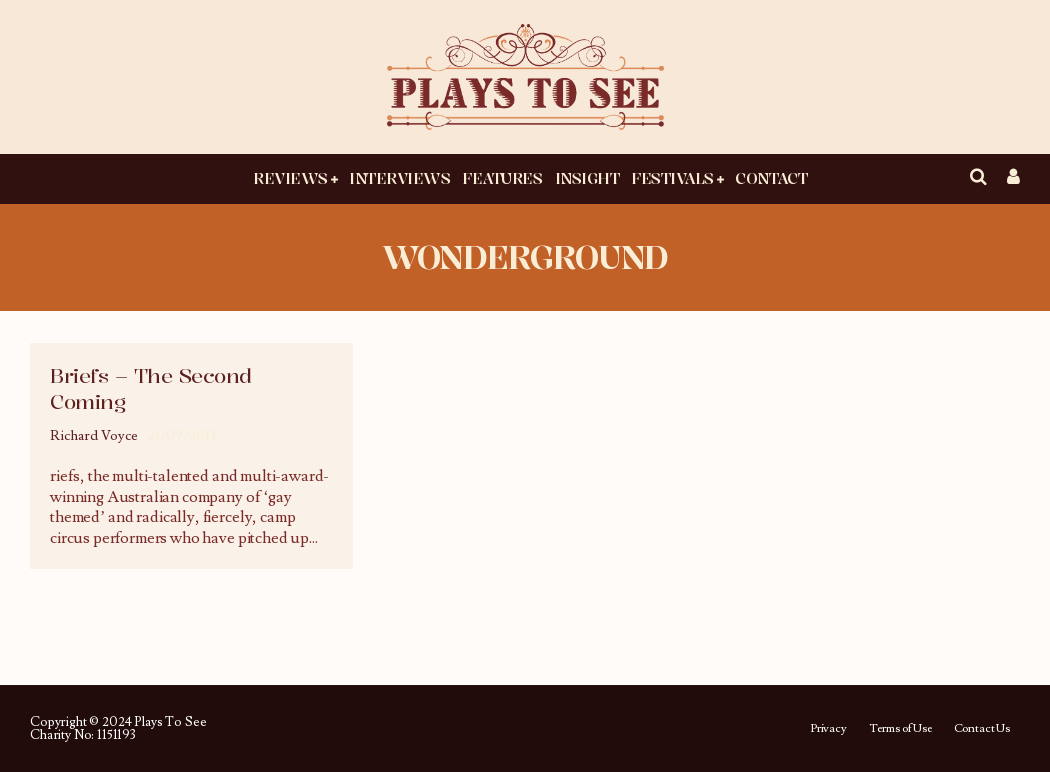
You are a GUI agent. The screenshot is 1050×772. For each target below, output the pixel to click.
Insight (587, 178)
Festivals (672, 178)
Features (502, 178)
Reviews (290, 178)
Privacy (828, 729)
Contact (771, 178)
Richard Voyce (94, 436)
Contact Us (982, 729)
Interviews (399, 178)
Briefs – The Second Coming (151, 388)
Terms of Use (900, 729)
